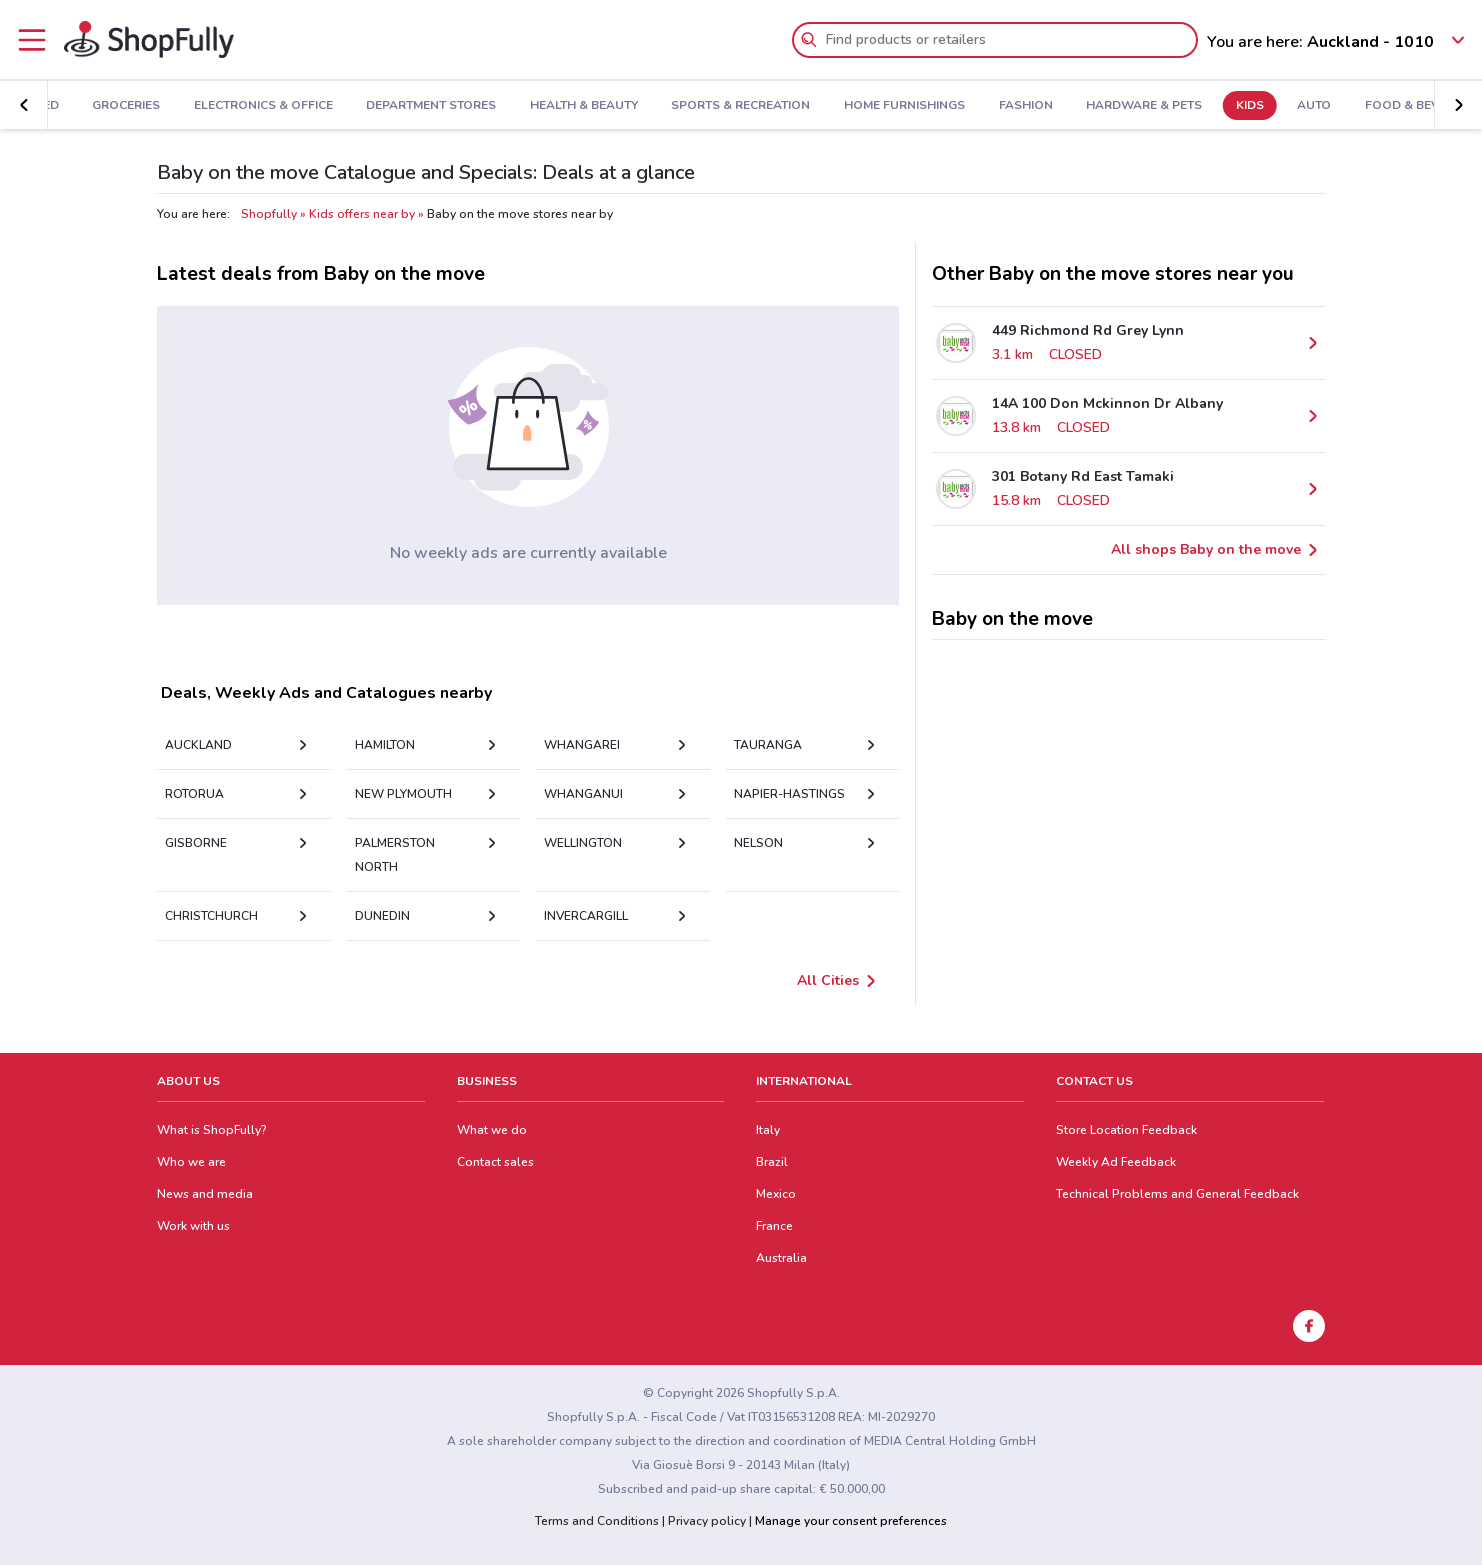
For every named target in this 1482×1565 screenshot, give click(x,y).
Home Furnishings (841, 106)
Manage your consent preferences (851, 1521)
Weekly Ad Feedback (1116, 1162)
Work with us (193, 1226)
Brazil (772, 1162)
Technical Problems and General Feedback (1177, 1194)
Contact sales (495, 1162)
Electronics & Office (200, 106)
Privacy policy (707, 1521)
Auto (1252, 106)
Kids (1187, 106)
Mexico (776, 1194)
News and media (205, 1194)
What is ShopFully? (212, 1130)
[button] (24, 105)
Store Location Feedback (1126, 1130)
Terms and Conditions (597, 1521)
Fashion (963, 106)
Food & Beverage (1359, 106)
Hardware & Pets (1081, 106)
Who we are (191, 1162)
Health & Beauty (521, 106)
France (774, 1226)
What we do (492, 1130)
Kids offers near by (362, 214)
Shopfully (269, 214)
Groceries (63, 106)
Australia (781, 1258)
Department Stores (368, 106)
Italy (768, 1130)
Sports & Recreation (678, 106)
